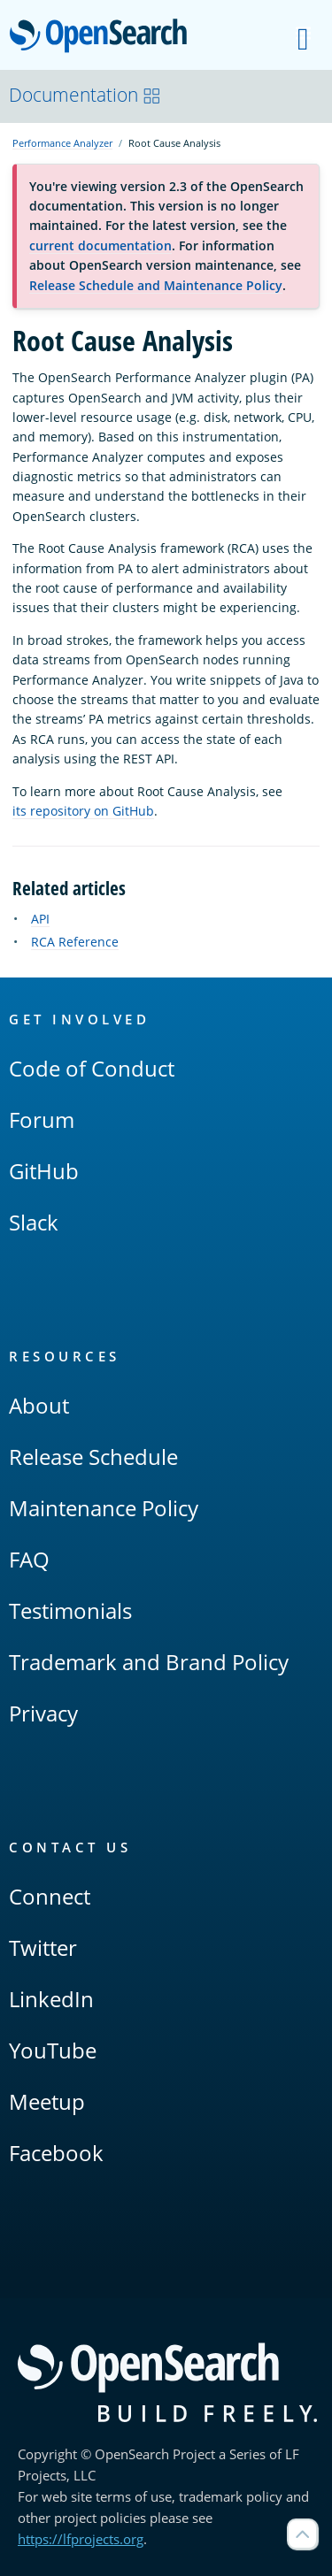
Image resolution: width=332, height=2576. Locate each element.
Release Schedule (93, 1456)
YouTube (53, 2050)
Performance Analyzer (62, 143)
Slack (33, 1222)
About (39, 1405)
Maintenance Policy (103, 1507)
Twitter (43, 1947)
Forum (41, 1119)
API (40, 918)
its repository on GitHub (83, 810)
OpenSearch (103, 37)
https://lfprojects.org (80, 2539)
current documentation (100, 245)
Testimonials (70, 1610)
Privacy (43, 1713)
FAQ (29, 1559)
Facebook (56, 2152)
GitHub (44, 1170)
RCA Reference (75, 941)
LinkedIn (51, 1998)
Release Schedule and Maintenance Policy (155, 285)
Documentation (85, 94)
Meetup (47, 2101)
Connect (49, 1896)
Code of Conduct (91, 1068)
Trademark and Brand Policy (149, 1661)
